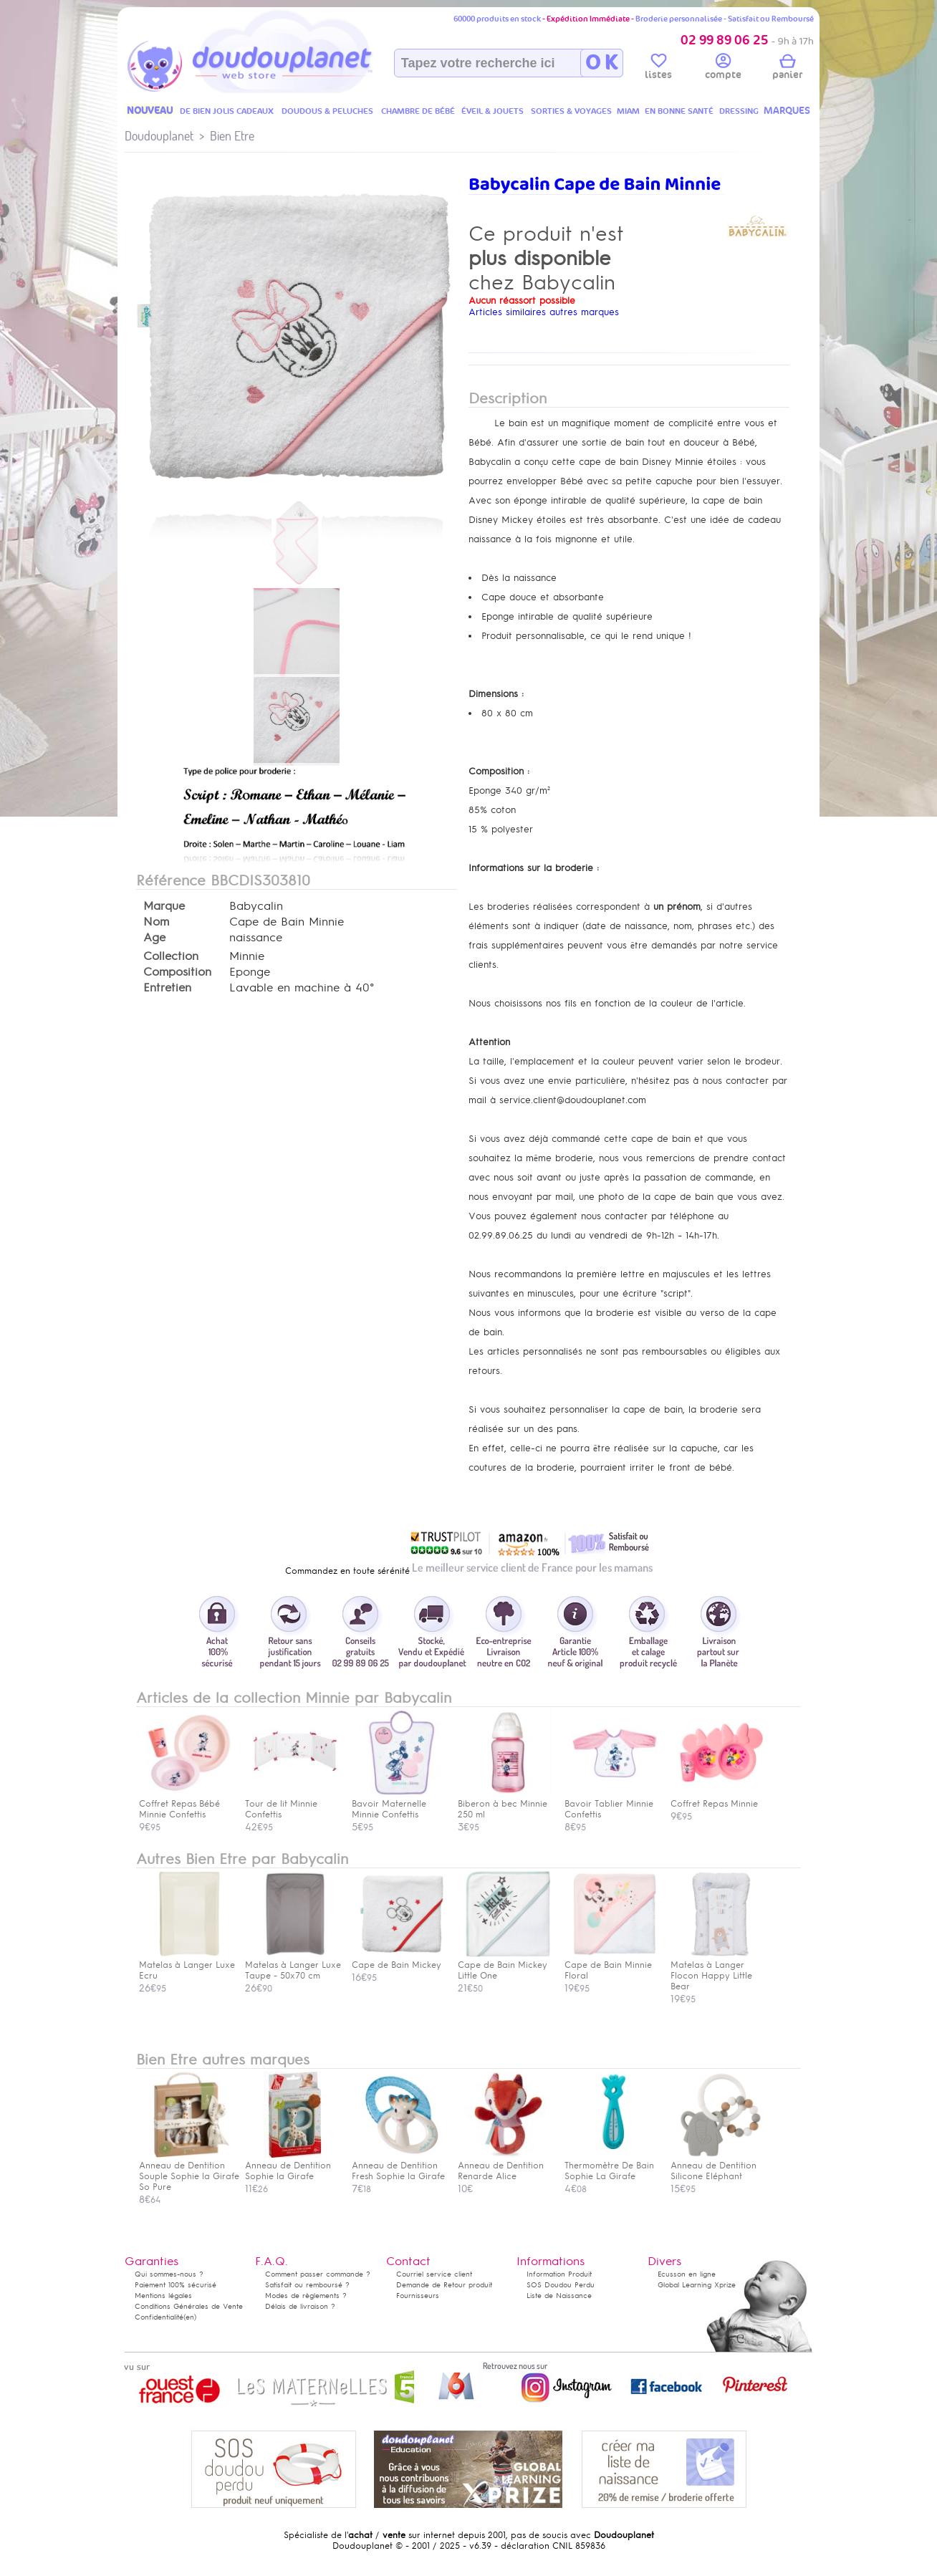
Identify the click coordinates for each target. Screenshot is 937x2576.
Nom (156, 921)
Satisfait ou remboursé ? (307, 2285)
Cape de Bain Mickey (398, 1959)
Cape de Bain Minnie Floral (611, 1965)
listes (658, 69)
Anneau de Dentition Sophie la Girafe (291, 2165)
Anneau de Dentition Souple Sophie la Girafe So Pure (189, 2171)
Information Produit (559, 2274)
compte (723, 69)
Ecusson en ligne (687, 2274)
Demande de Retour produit (444, 2285)
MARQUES (787, 111)
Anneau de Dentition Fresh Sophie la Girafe (398, 2165)
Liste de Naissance (559, 2295)
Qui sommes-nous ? (169, 2274)
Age (154, 937)
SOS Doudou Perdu (561, 2285)
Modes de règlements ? (306, 2295)
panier (787, 69)
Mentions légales (163, 2295)
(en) (189, 2317)
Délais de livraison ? (300, 2306)
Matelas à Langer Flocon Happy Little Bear (717, 1970)
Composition (177, 972)
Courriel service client (434, 2274)
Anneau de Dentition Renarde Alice (504, 2165)
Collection (170, 956)
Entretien (167, 987)
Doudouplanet (159, 136)
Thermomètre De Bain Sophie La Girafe (611, 2165)
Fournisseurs (417, 2295)
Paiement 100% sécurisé (175, 2285)
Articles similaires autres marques (543, 312)
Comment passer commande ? (317, 2274)
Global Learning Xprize (697, 2285)
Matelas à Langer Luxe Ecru (187, 1965)
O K (601, 63)
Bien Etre (232, 136)
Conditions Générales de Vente (189, 2306)
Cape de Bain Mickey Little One (504, 1965)
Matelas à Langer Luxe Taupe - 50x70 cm (293, 1965)
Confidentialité (159, 2317)
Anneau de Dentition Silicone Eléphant (717, 2165)
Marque (164, 906)
